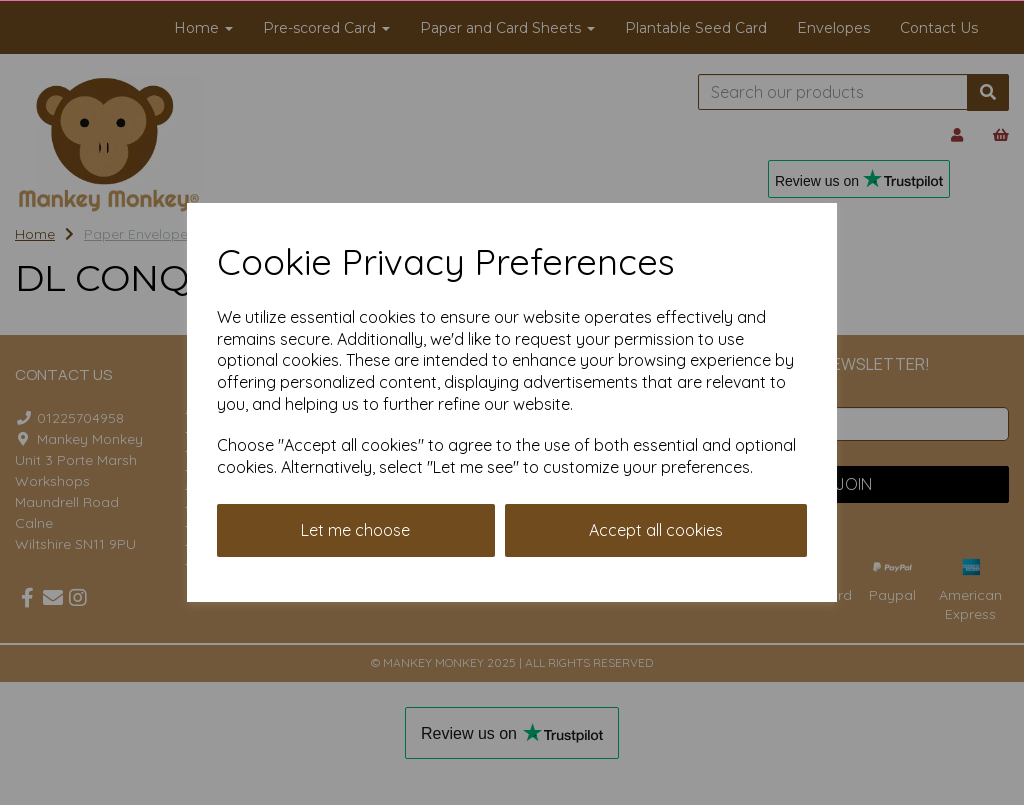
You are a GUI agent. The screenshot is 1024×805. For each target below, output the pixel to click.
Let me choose (355, 530)
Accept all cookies (656, 530)
